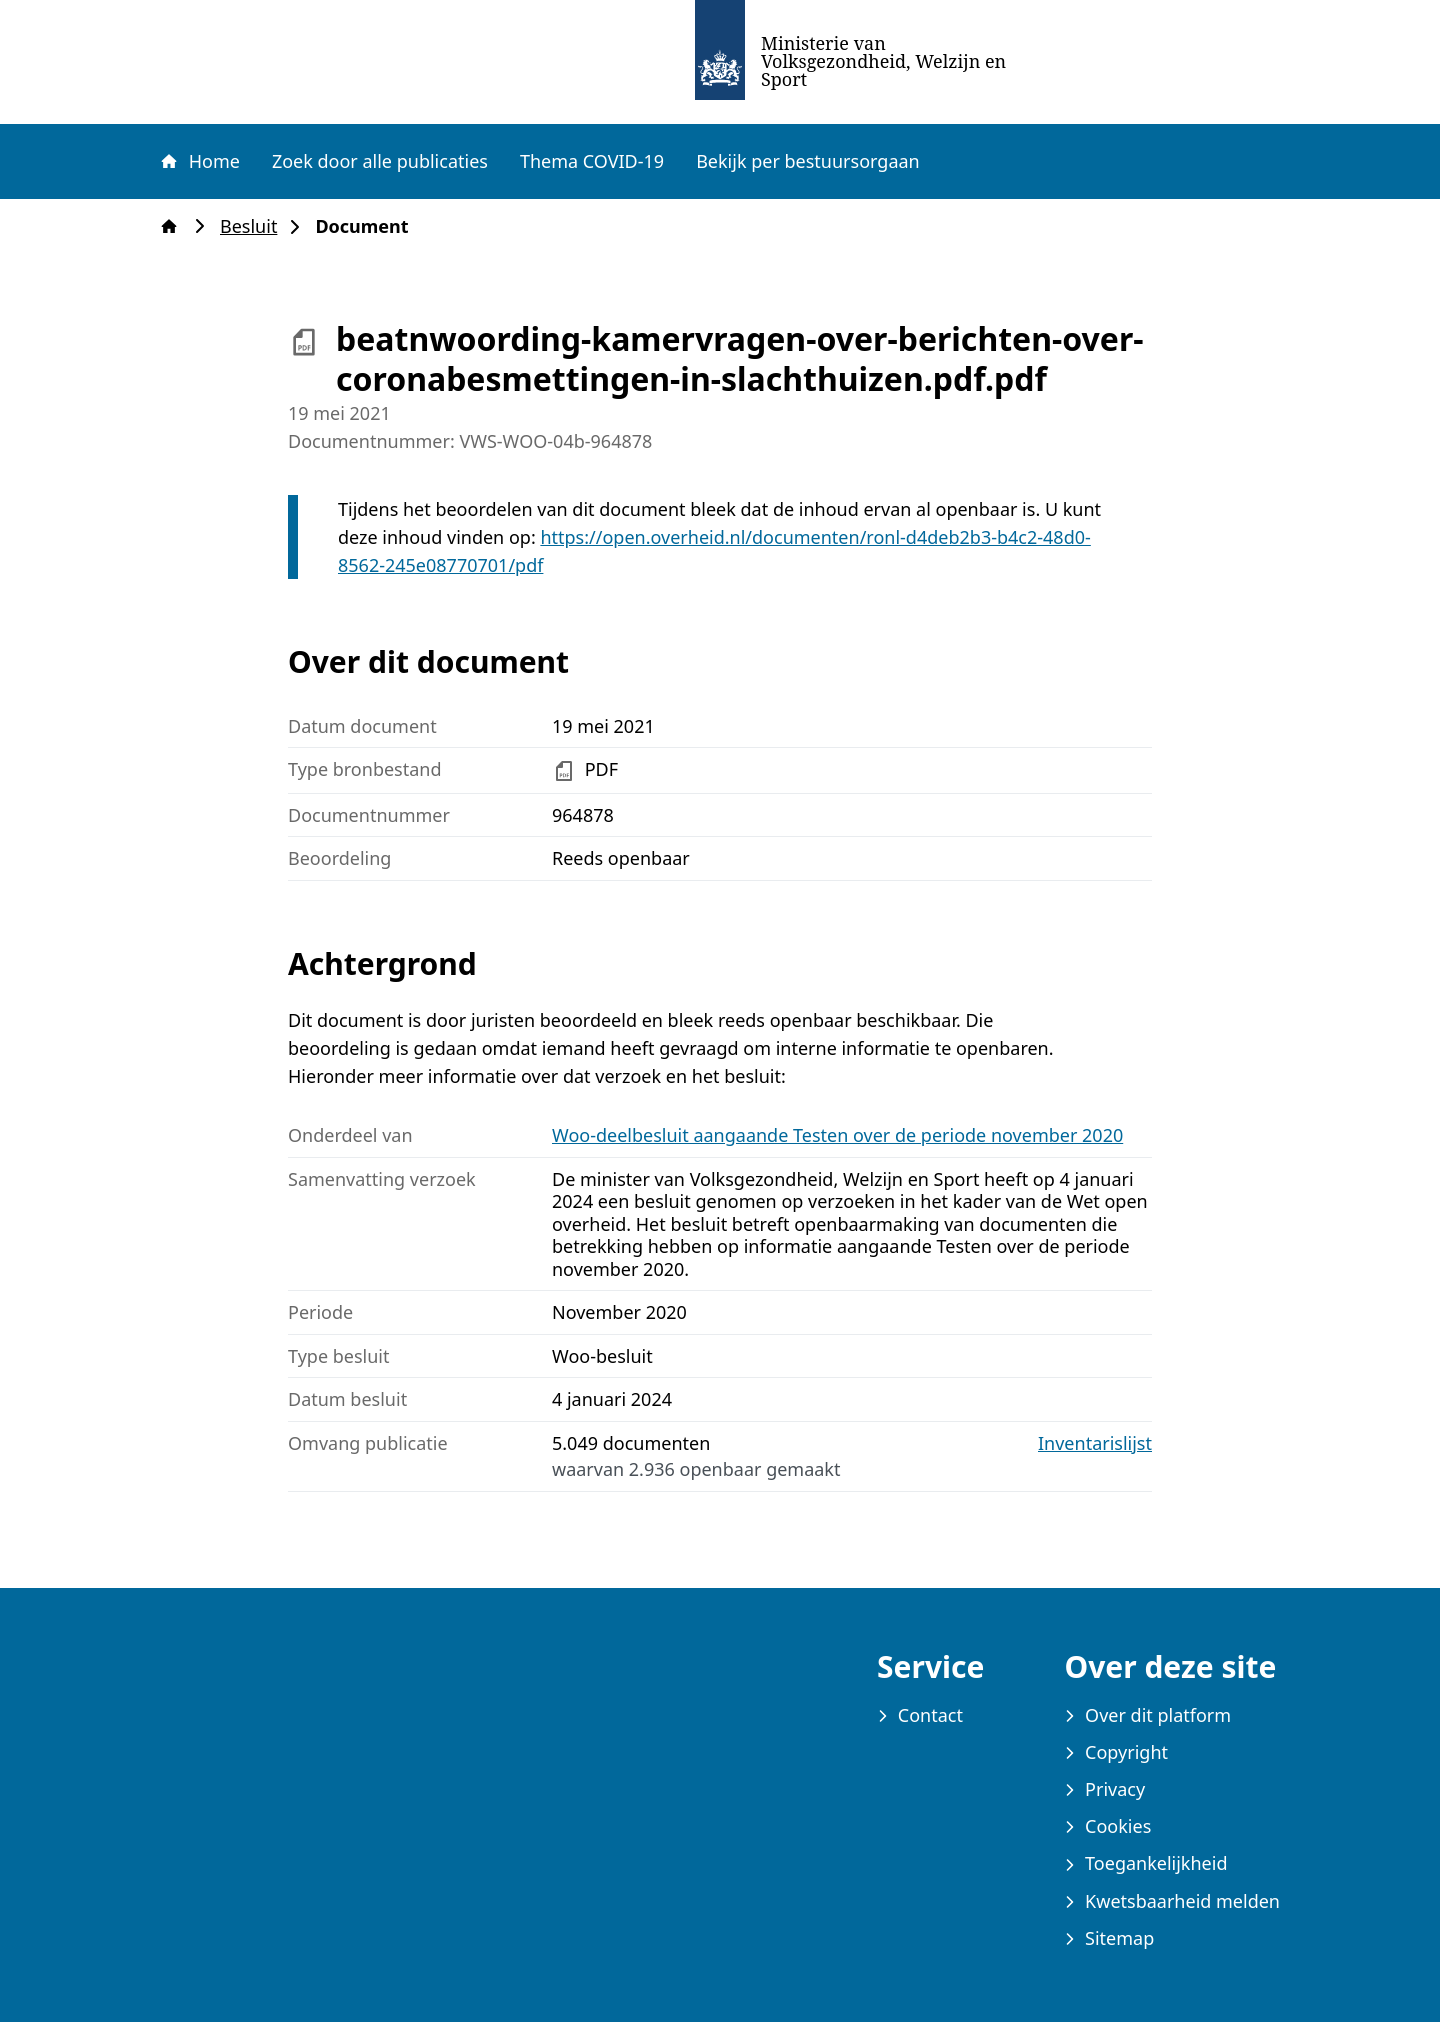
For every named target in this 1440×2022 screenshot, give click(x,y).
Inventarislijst (1095, 1443)
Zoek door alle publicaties (380, 161)
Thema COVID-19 (592, 161)
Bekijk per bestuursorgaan (808, 161)
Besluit (254, 226)
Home (199, 161)
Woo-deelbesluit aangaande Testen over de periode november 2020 (837, 1135)
